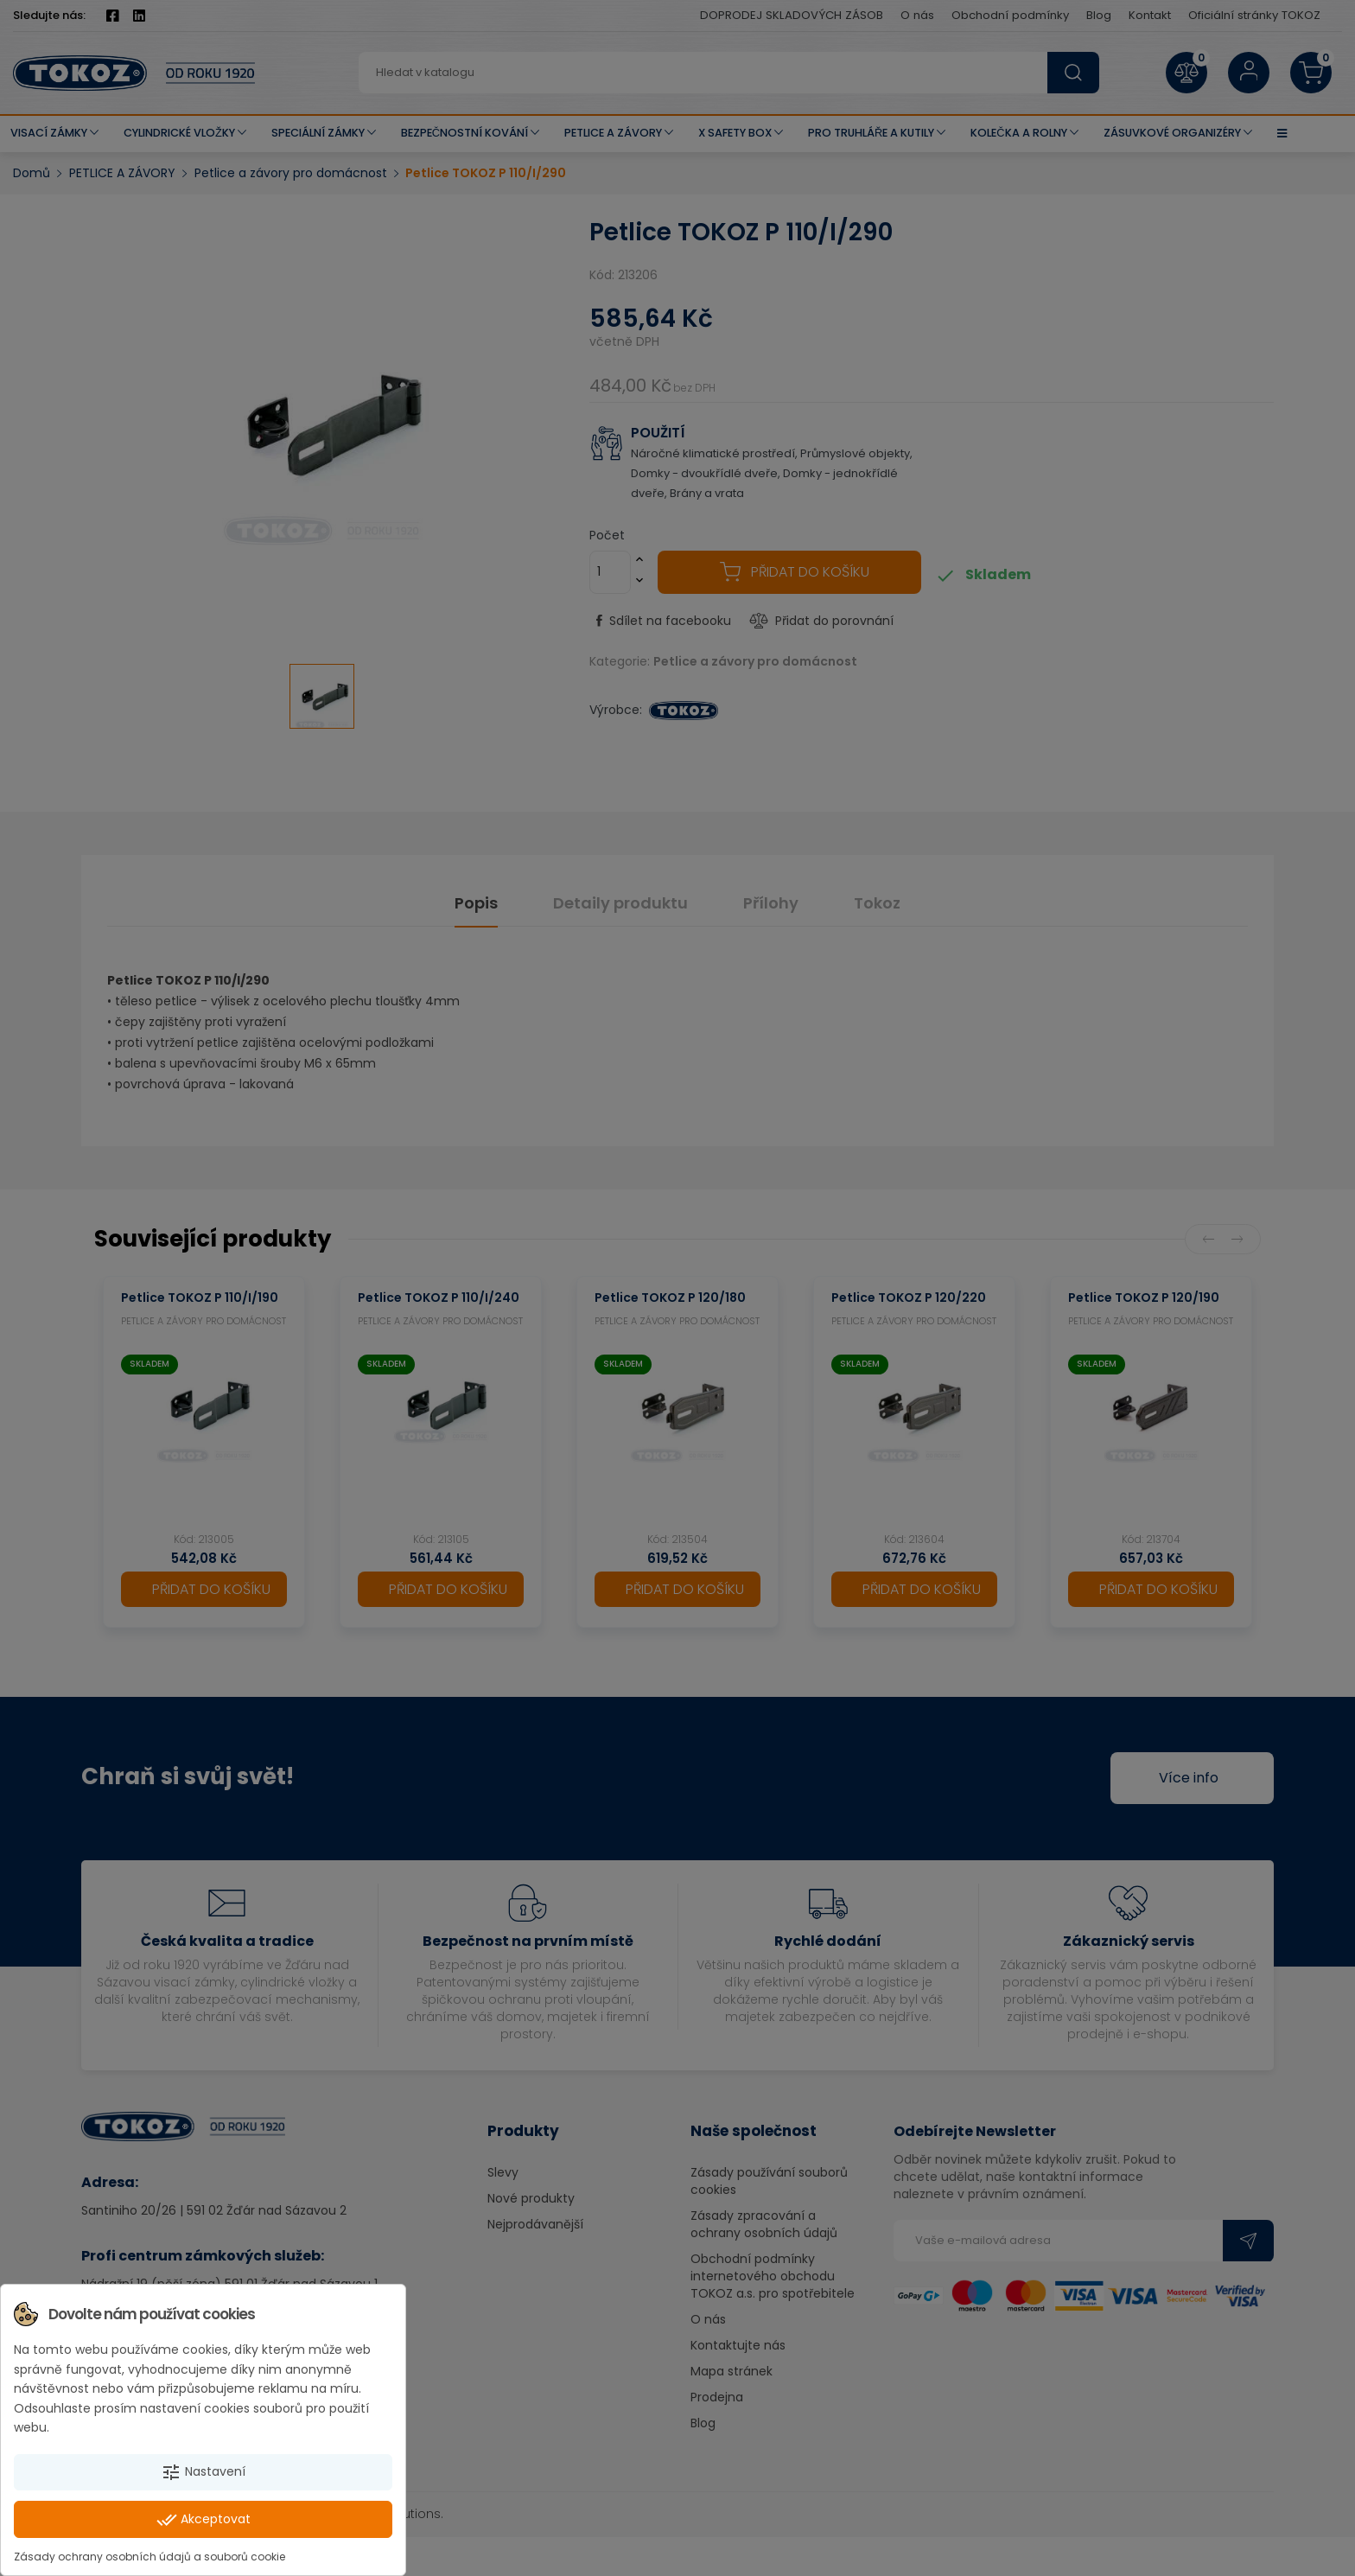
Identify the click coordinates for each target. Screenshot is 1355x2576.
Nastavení (203, 2472)
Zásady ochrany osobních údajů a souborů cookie (149, 2556)
